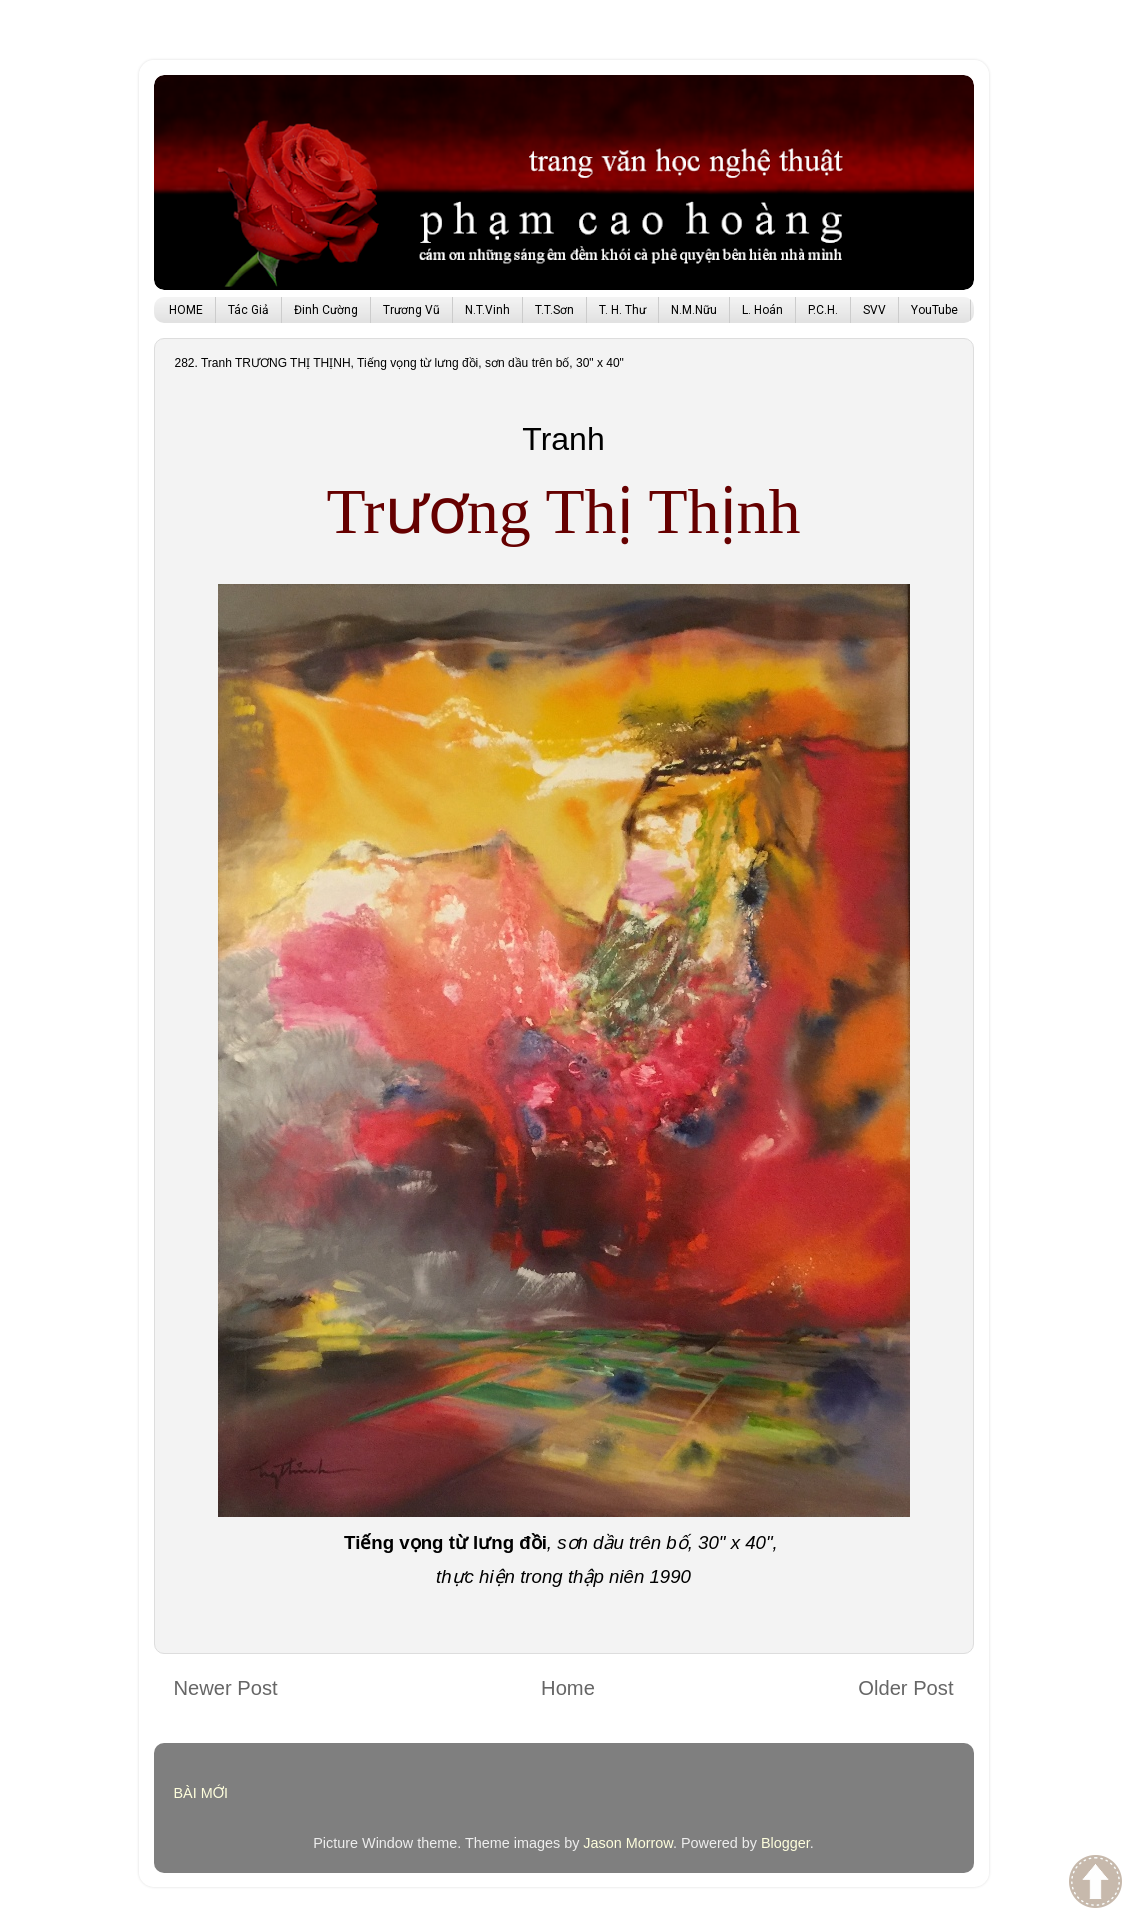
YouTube (934, 310)
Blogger (785, 1843)
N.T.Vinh (487, 310)
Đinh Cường (326, 310)
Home (568, 1688)
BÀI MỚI (201, 1793)
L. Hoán (762, 310)
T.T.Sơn (554, 310)
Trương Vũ (411, 310)
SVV (874, 310)
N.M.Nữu (694, 310)
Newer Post (226, 1688)
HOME (186, 310)
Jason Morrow (628, 1843)
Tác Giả (248, 310)
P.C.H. (823, 310)
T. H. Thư (622, 310)
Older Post (905, 1688)
